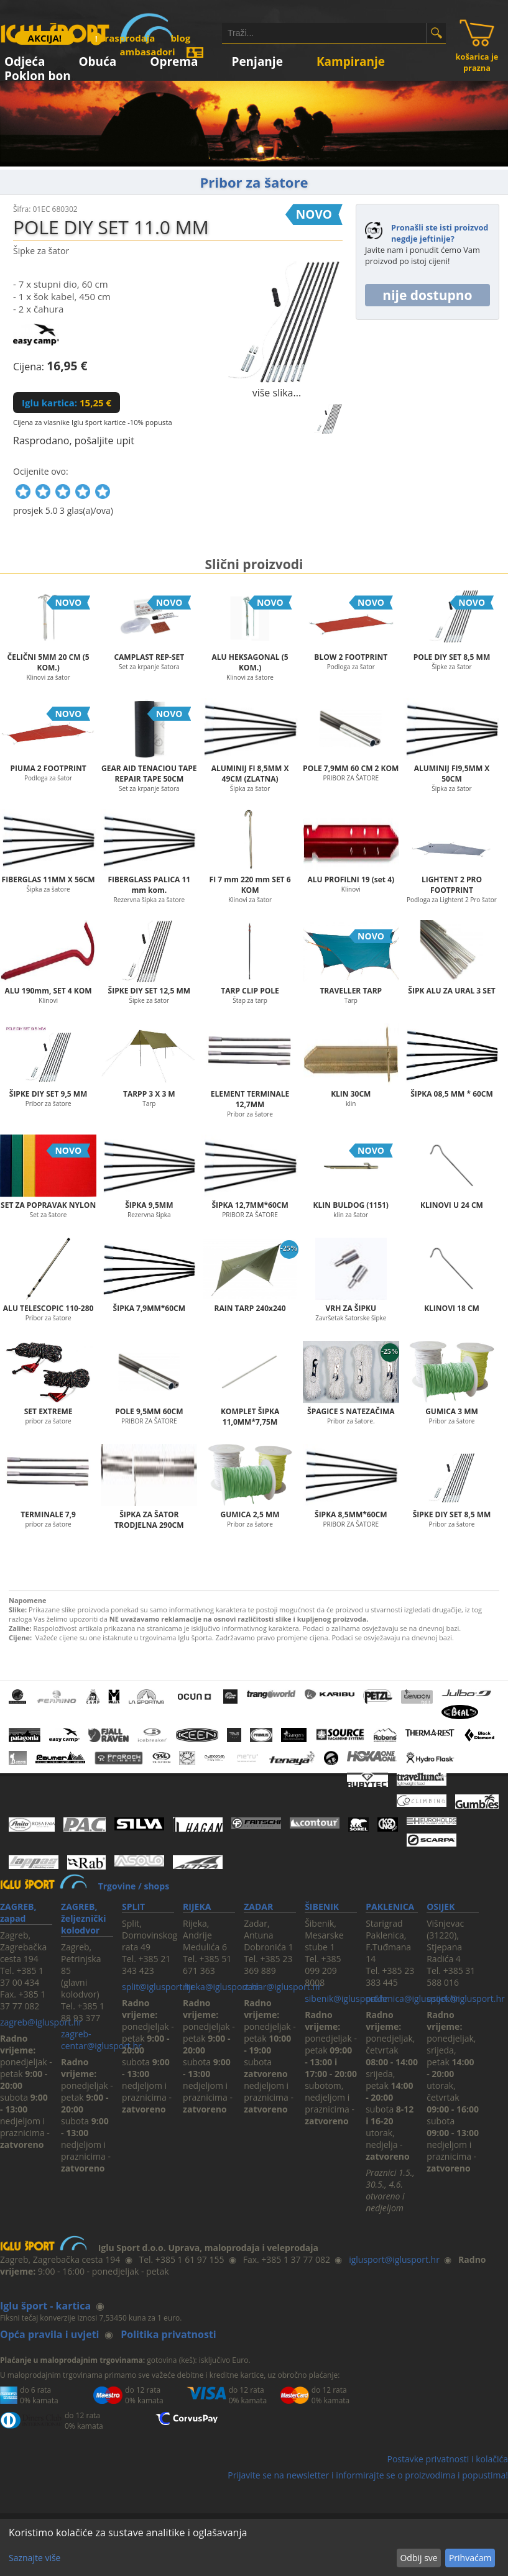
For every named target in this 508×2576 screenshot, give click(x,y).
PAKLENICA (390, 1906)
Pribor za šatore (254, 182)
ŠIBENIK (322, 1906)
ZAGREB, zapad (18, 1912)
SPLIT (133, 1906)
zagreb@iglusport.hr (41, 2022)
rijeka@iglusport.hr (221, 1987)
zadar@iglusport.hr (282, 1987)
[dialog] (254, 2547)
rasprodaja (122, 38)
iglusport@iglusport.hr (394, 2259)
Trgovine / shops (133, 1886)
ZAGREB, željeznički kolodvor (83, 1918)
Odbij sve (418, 2558)
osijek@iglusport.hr (466, 1998)
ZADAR (258, 1906)
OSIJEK (441, 1906)
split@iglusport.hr (157, 1987)
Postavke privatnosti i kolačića (447, 2459)
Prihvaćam (470, 2558)
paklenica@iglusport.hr (412, 1998)
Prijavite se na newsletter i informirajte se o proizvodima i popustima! (368, 2475)
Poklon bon (37, 74)
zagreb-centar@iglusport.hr (101, 2040)
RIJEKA (197, 1906)
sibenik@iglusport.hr (346, 1998)
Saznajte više (34, 2558)
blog (180, 38)
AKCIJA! (45, 38)
